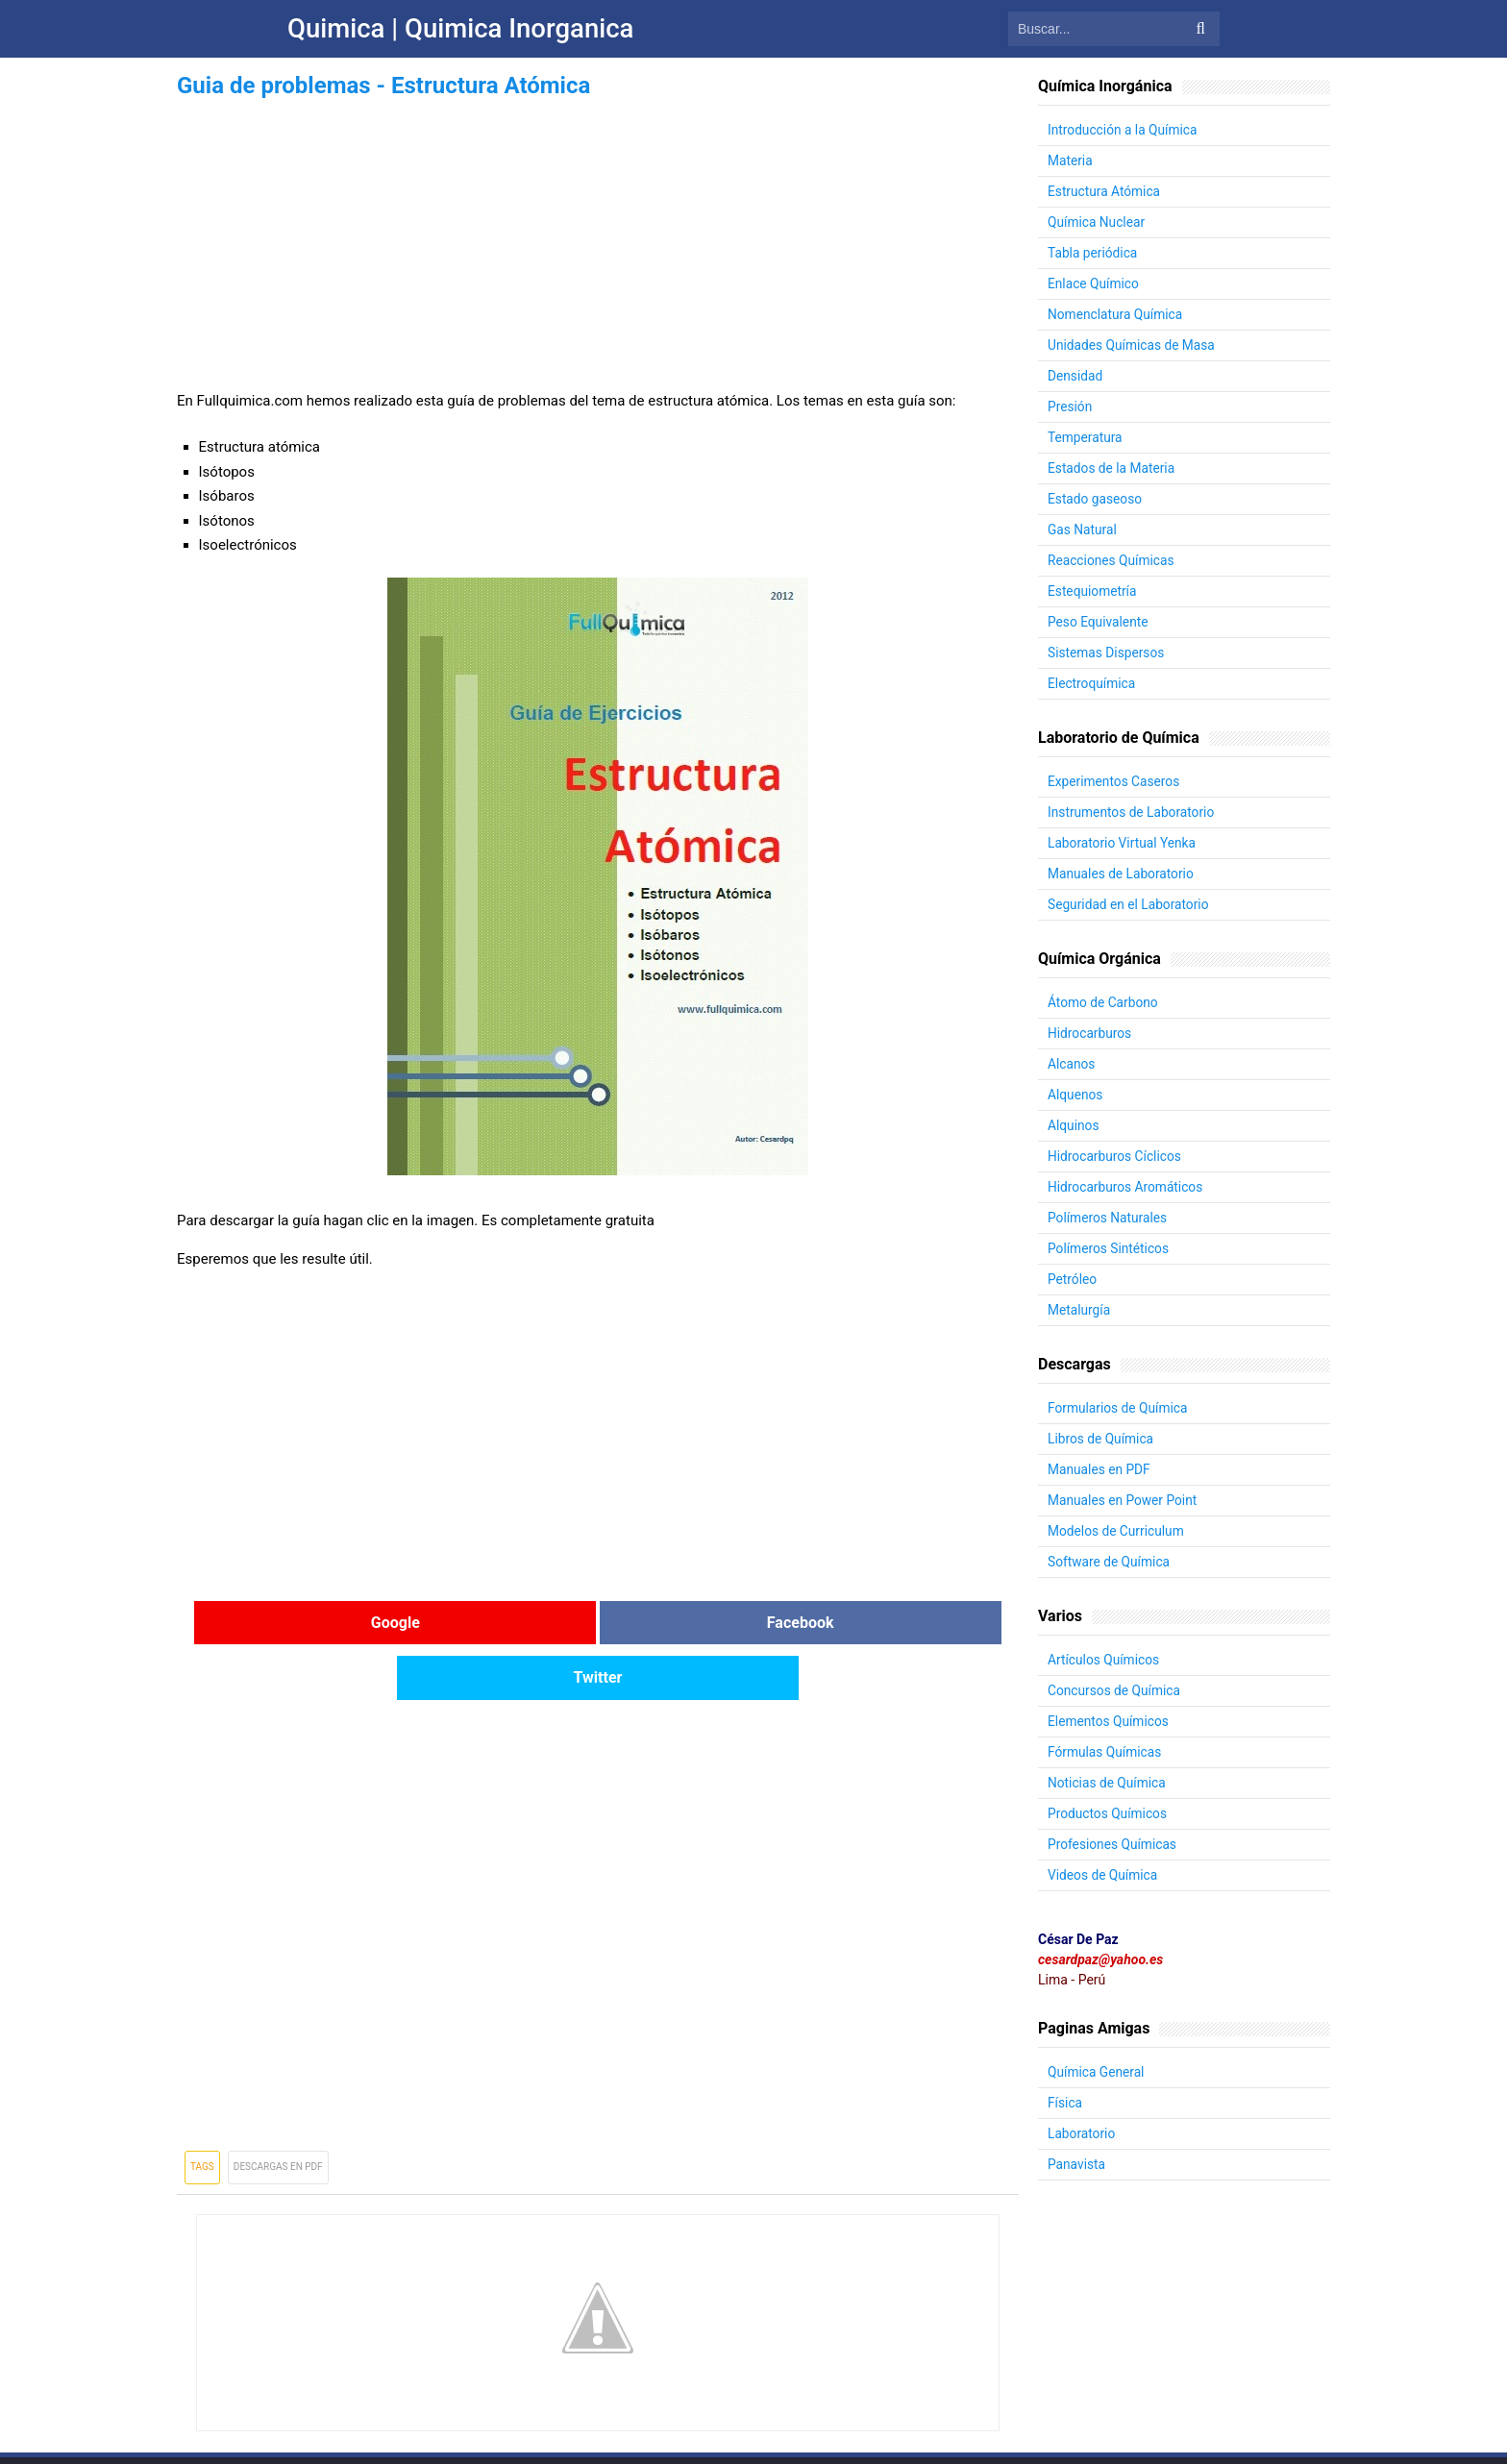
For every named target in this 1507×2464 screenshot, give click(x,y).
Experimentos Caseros (1115, 781)
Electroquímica (1092, 683)
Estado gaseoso (1096, 498)
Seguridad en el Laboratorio (1130, 904)
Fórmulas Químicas (1106, 1752)
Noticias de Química (1108, 1782)
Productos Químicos (1109, 1813)
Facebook (597, 1623)
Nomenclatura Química (1116, 314)
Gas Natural (1083, 529)
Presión (1070, 406)
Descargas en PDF (278, 2112)
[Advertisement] (598, 238)
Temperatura (1086, 437)
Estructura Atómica (1105, 191)
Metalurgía (1080, 1310)
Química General (1097, 2072)
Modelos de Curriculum (1117, 1531)
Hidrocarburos (1090, 1033)
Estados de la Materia (1112, 468)
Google (317, 1623)
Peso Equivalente (1099, 621)
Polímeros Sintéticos (1110, 1248)
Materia (1071, 160)
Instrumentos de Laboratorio (1133, 812)
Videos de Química (1104, 1875)
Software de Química (1110, 1561)
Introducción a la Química (1124, 129)
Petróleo (1073, 1279)
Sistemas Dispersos (1107, 652)
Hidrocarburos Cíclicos (1116, 1156)
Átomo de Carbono (1104, 1002)
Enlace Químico (1094, 283)
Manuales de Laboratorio (1122, 873)
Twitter (877, 1623)
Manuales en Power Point (1123, 1500)
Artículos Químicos (1104, 1659)
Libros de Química (1101, 1438)
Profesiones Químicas (1113, 1844)
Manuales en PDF (1100, 1469)
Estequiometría (1093, 591)
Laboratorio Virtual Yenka (1123, 842)
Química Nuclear (1097, 222)
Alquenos (1076, 1094)
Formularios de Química (1119, 1408)
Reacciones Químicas (1112, 560)
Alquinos (1074, 1125)
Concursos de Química (1115, 1690)
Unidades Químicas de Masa (1133, 345)
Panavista (1077, 2164)
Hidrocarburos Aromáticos (1127, 1187)
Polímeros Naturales (1109, 1217)
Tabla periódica (1093, 252)
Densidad (1075, 375)
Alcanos (1072, 1064)
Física (1065, 2102)
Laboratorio (1082, 2133)
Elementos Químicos (1109, 1721)
